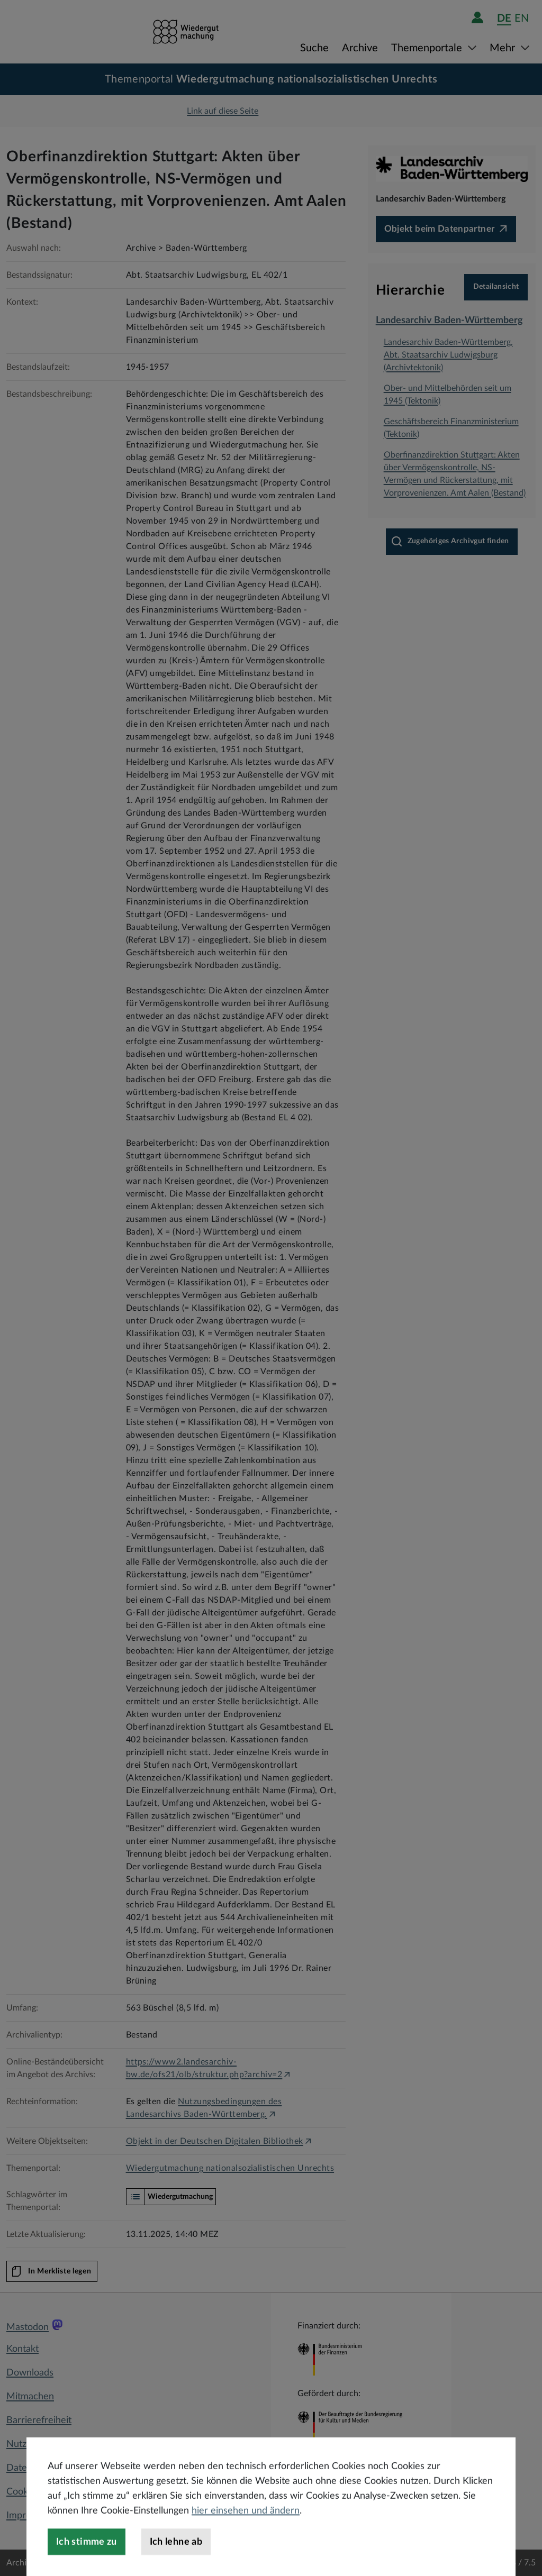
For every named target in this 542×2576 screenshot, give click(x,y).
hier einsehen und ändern (246, 2538)
